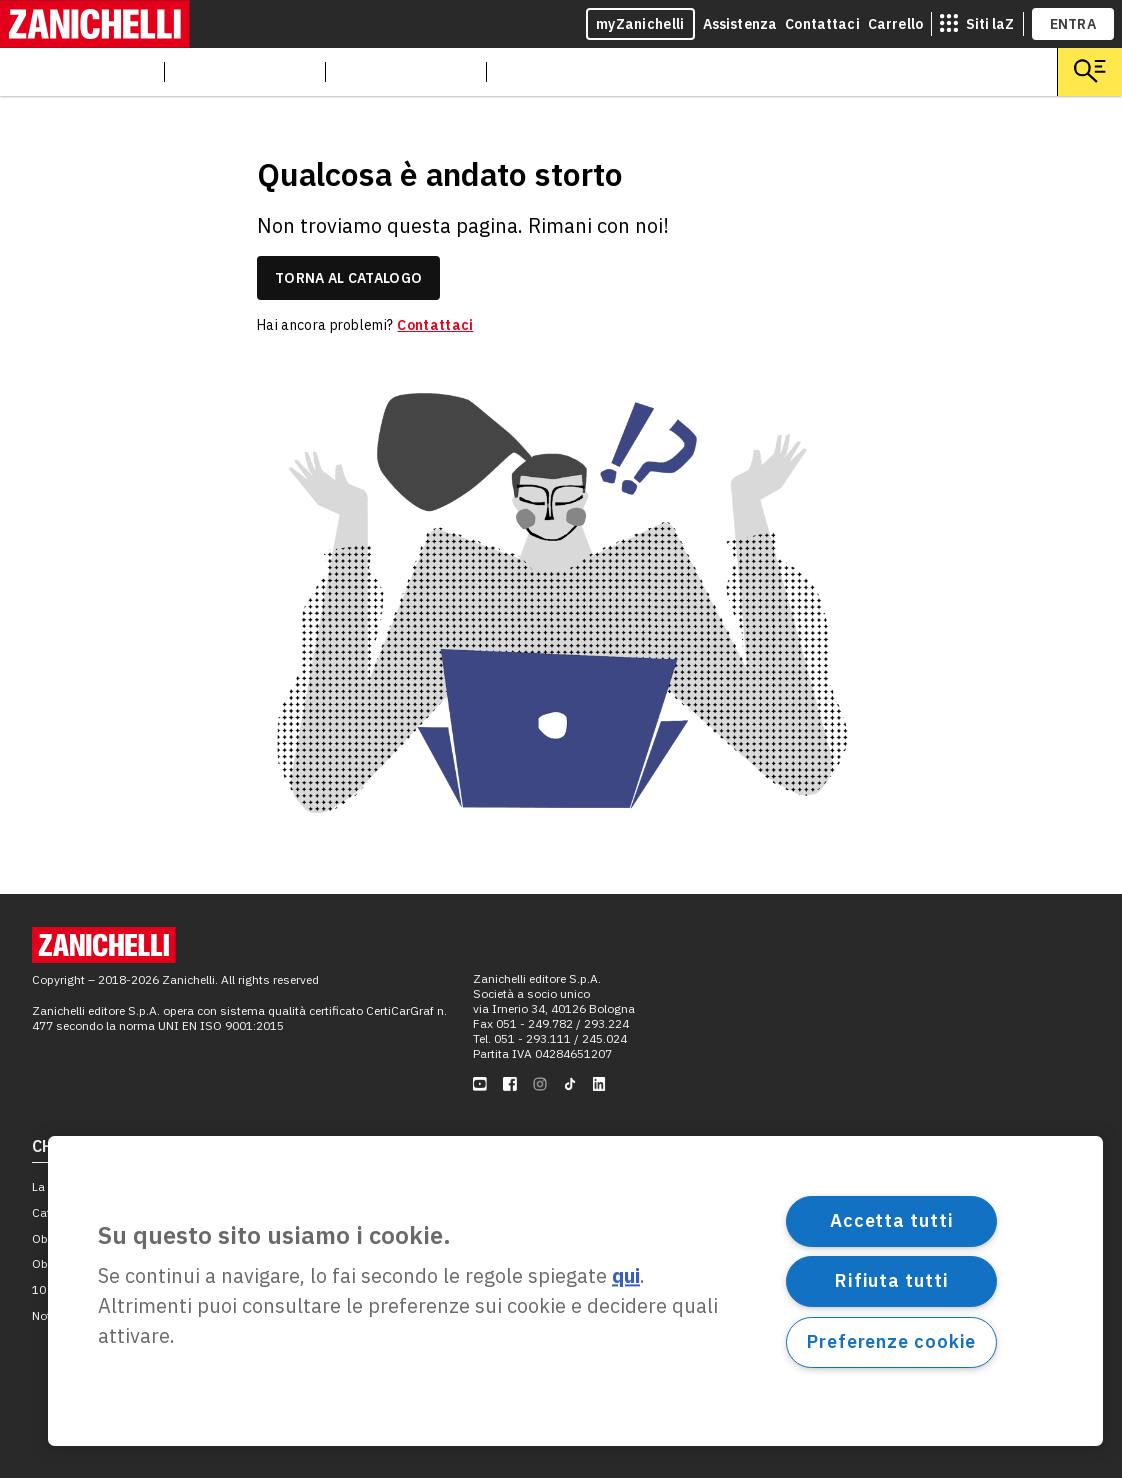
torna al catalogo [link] (348, 278)
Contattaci (822, 24)
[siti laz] (977, 24)
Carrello (895, 24)
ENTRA (1073, 24)
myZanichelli (640, 24)
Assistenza (740, 24)
